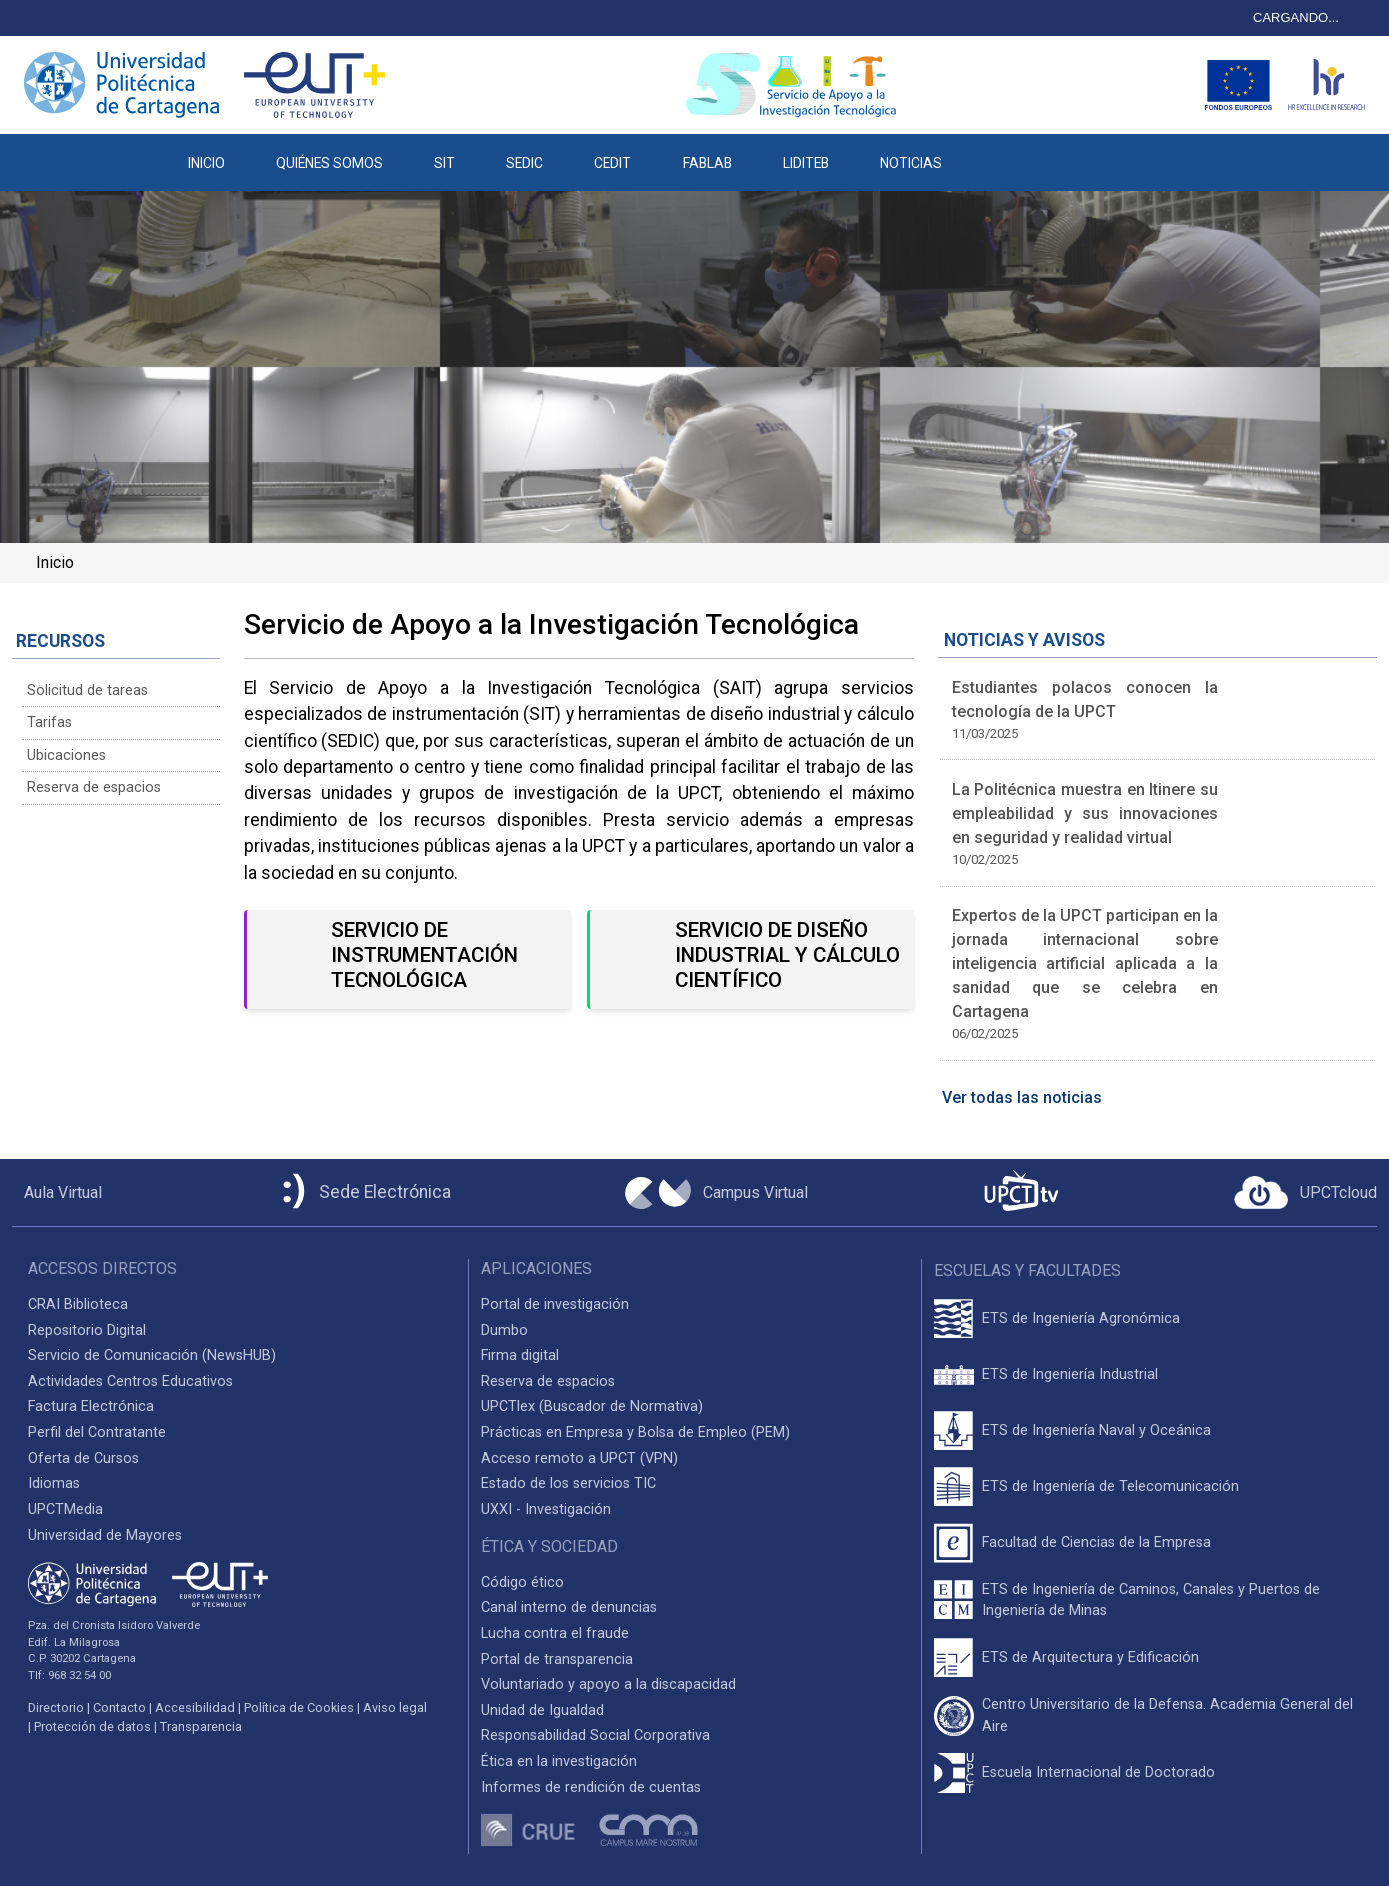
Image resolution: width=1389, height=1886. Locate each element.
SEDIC (524, 163)
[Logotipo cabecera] (795, 85)
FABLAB (707, 163)
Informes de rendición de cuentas (591, 1787)
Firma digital (520, 1355)
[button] (993, 153)
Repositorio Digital (87, 1330)
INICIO (206, 163)
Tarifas (49, 722)
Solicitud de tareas (87, 690)
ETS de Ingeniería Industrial (1070, 1374)
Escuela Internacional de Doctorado (1098, 1772)
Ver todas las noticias (1022, 1097)
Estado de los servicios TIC (568, 1483)
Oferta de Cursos (83, 1458)
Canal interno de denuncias (569, 1607)
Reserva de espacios (94, 787)
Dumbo (504, 1330)
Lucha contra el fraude (555, 1633)
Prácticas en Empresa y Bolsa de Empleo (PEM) (635, 1432)
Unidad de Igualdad (542, 1710)
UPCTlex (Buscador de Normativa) (592, 1406)
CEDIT (612, 163)
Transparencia (201, 1726)
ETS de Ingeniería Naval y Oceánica (1096, 1430)
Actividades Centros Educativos (130, 1381)
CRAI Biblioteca (78, 1304)
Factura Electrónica (91, 1406)
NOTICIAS (911, 163)
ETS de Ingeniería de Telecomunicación (1110, 1486)
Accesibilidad (195, 1707)
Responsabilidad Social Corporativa (595, 1735)
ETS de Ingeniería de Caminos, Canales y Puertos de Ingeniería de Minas (1151, 1600)
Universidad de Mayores (105, 1535)
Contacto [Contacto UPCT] (119, 1707)
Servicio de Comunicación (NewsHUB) (152, 1355)
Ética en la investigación (559, 1761)
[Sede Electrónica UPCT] (363, 1192)
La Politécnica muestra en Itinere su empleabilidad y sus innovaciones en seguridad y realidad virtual (1085, 813)
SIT (444, 163)
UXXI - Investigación (546, 1509)
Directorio (56, 1707)
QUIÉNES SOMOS (329, 163)
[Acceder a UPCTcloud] (1305, 1193)
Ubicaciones (66, 755)
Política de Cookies (299, 1707)
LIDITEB (806, 163)
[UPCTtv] (1021, 1192)
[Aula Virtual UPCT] (57, 1193)
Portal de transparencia (557, 1659)
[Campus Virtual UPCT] (716, 1193)
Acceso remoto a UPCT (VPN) (579, 1458)
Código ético (522, 1582)
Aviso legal (395, 1707)
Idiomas (54, 1483)
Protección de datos (92, 1726)
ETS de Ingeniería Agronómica (1081, 1318)
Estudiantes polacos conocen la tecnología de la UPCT (1085, 699)
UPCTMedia (65, 1509)
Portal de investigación (555, 1304)
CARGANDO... (1296, 17)
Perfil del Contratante (97, 1432)
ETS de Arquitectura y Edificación (1090, 1657)
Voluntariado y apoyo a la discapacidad (608, 1684)
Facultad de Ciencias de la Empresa (1096, 1542)
